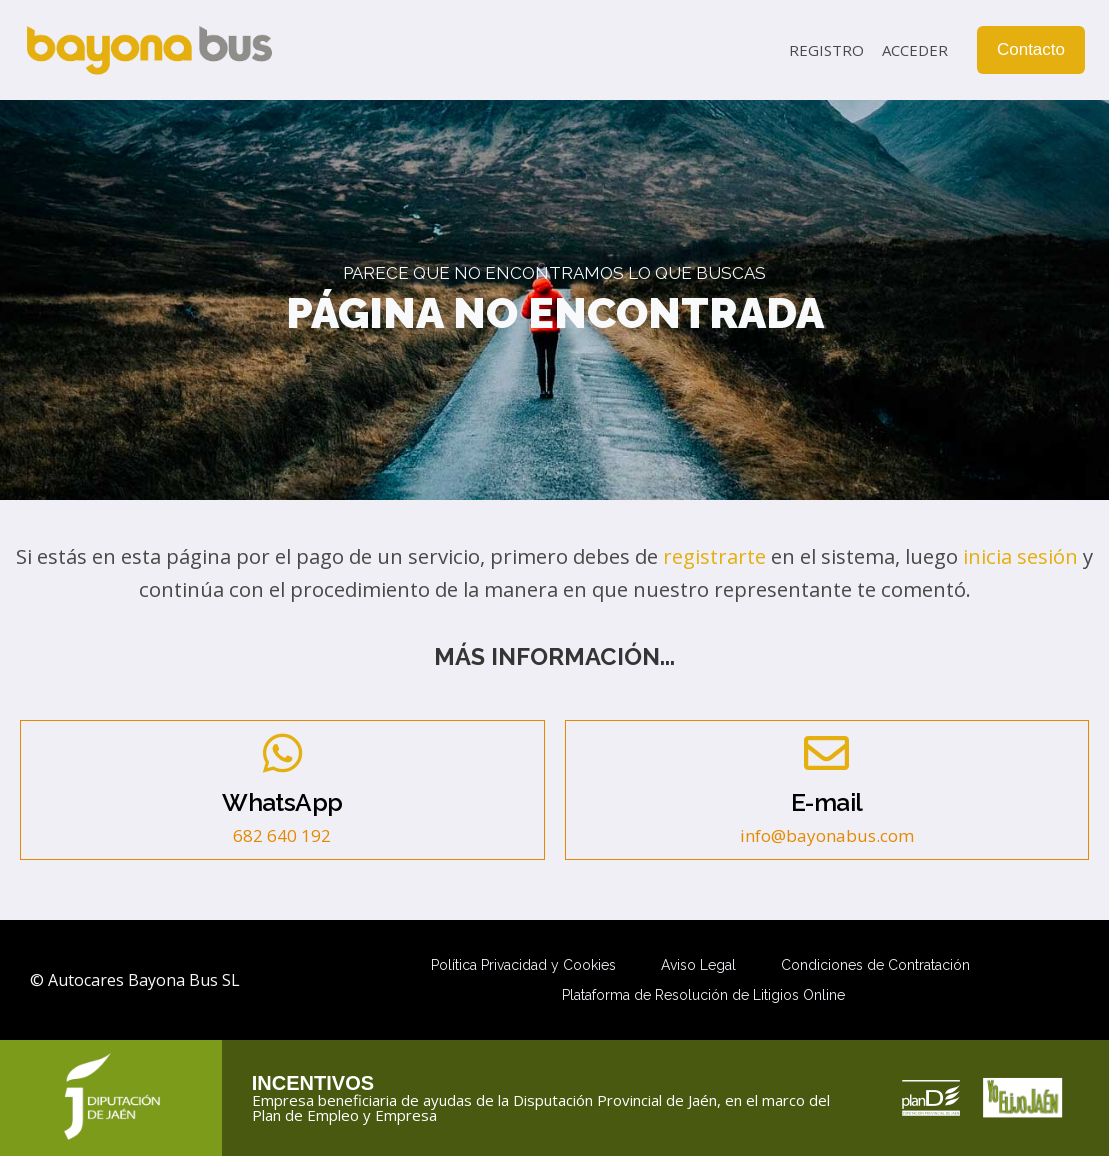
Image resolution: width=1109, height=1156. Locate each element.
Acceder (915, 50)
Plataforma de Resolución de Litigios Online (703, 995)
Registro (826, 50)
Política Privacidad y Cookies (523, 965)
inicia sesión (1020, 556)
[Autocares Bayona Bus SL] (149, 50)
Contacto (1031, 49)
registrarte (714, 556)
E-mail (826, 802)
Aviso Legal (698, 965)
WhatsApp (282, 802)
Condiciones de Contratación (875, 965)
